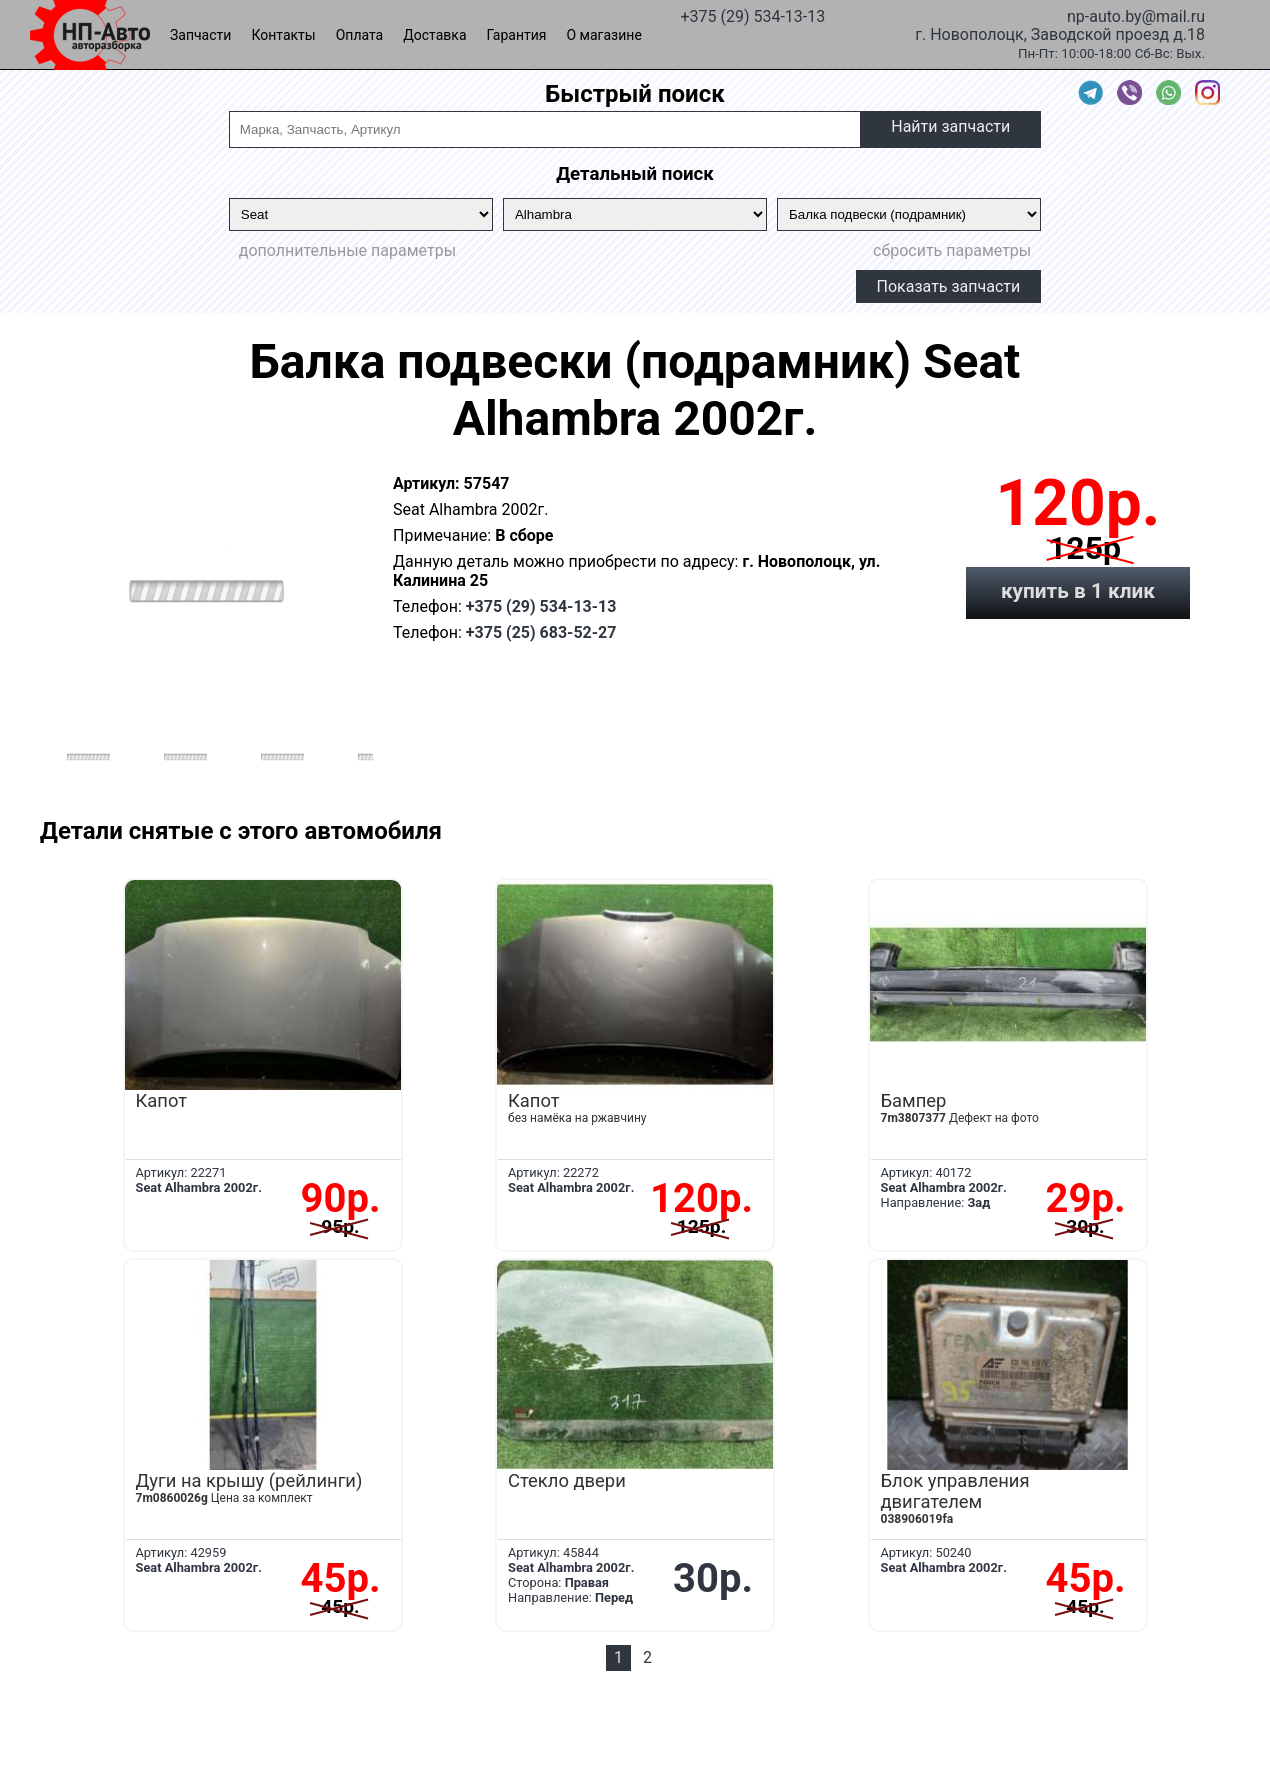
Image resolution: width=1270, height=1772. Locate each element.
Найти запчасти (950, 126)
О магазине (604, 35)
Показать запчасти (949, 286)
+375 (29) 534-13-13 (752, 15)
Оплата (360, 35)
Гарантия (517, 35)
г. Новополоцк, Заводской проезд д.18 (1060, 33)
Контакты (283, 35)
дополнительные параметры (347, 250)
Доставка (434, 35)
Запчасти (200, 35)
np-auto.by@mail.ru (1136, 15)
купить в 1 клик (1078, 591)
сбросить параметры (952, 250)
